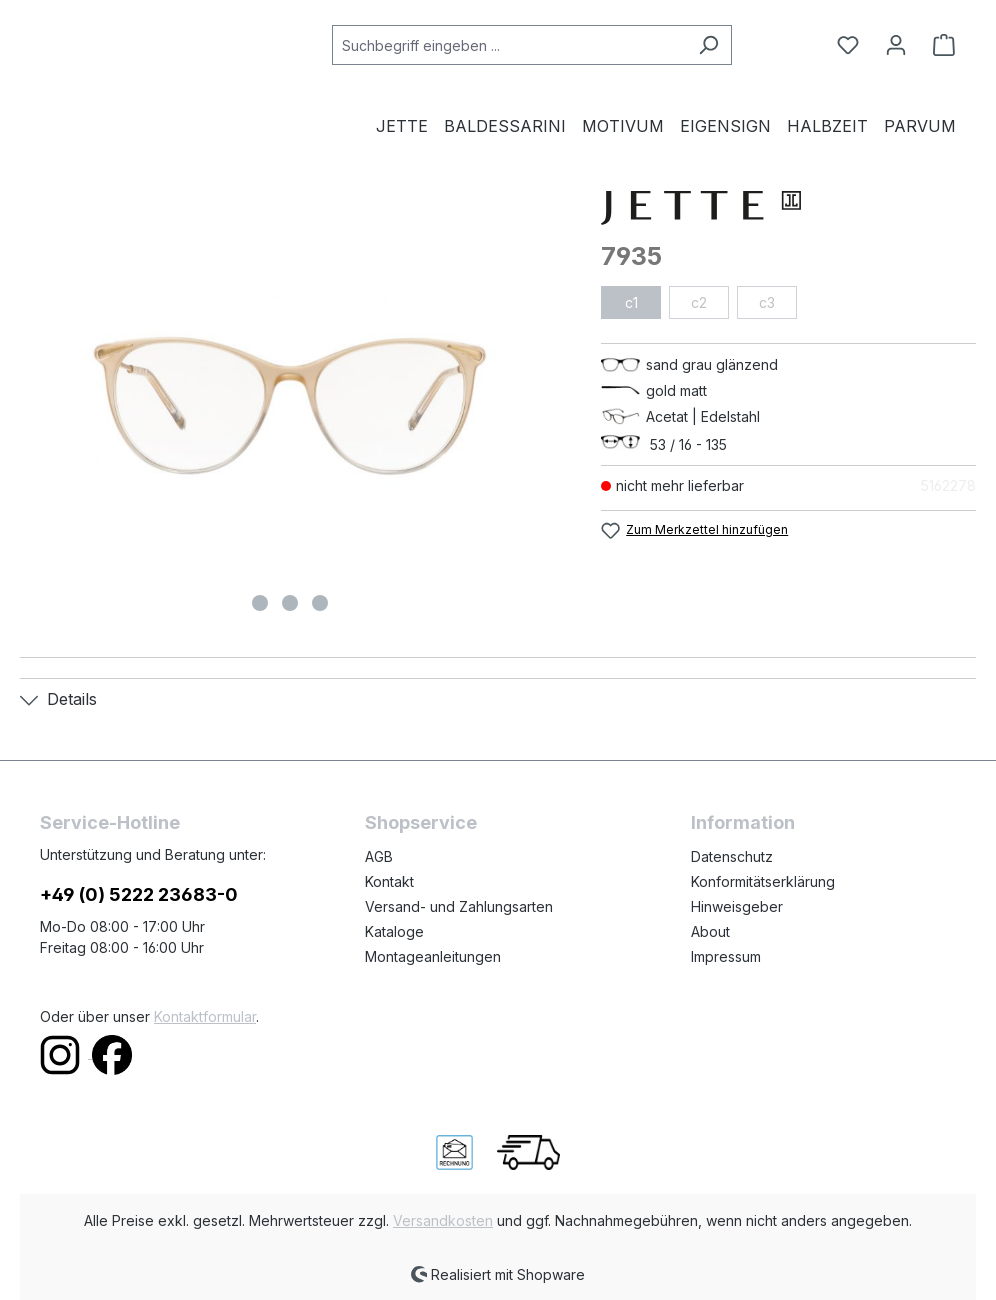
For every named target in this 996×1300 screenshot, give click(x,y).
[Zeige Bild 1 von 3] (260, 603)
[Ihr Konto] (896, 45)
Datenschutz (732, 856)
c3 (767, 302)
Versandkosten (443, 1220)
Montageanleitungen (433, 956)
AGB (379, 856)
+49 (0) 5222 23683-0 (139, 894)
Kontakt (389, 881)
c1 (631, 302)
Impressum (726, 956)
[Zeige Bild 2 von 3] (290, 603)
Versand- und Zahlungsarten (459, 906)
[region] (290, 406)
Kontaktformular (205, 1016)
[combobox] (509, 45)
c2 (699, 302)
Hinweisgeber (737, 906)
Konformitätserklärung (763, 881)
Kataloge (394, 931)
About (710, 931)
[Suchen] (708, 45)
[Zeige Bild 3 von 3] (320, 603)
